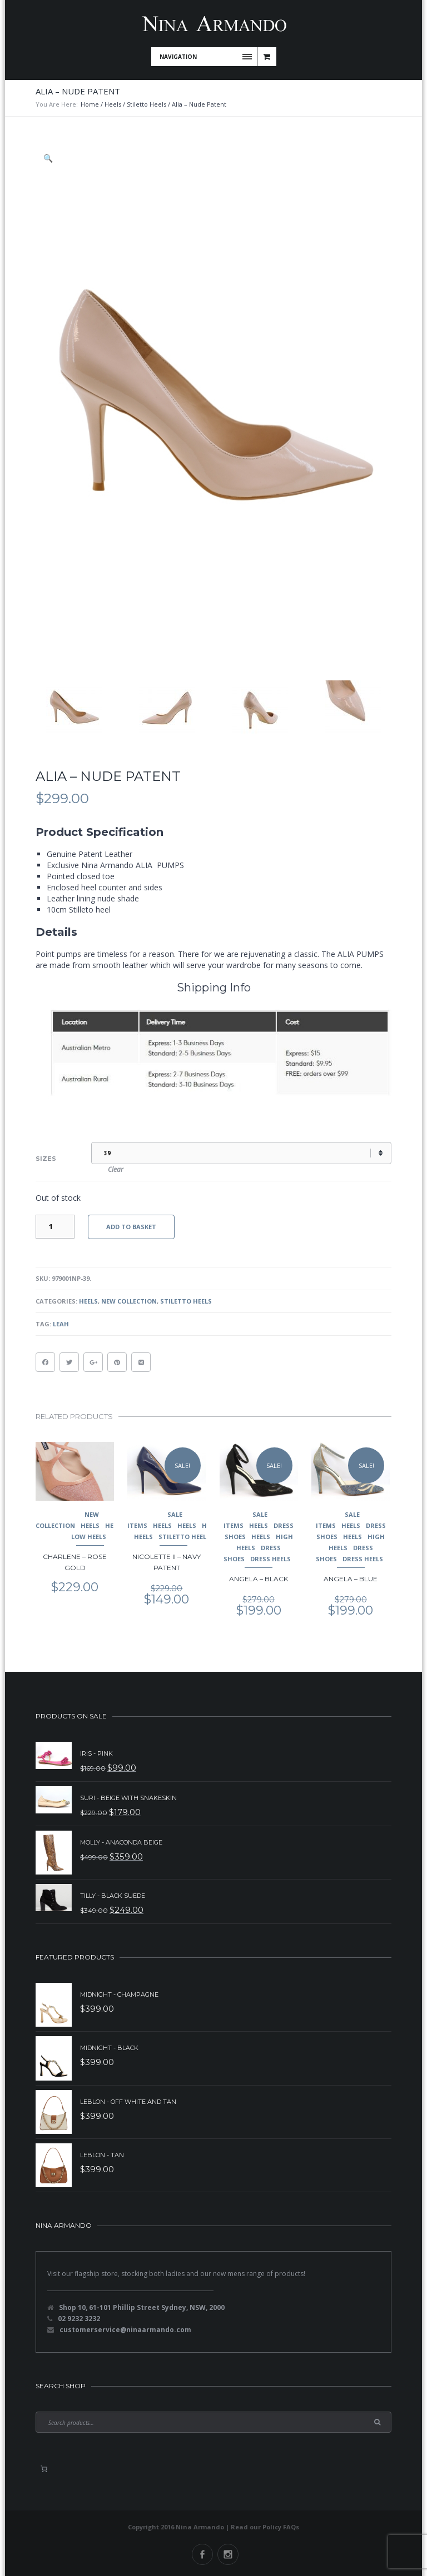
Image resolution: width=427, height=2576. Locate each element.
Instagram (228, 2554)
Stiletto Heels (146, 104)
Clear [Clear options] (115, 1169)
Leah (61, 1324)
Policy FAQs (280, 2527)
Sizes (46, 1158)
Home (90, 104)
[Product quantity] (55, 1227)
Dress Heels (270, 1559)
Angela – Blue (351, 1579)
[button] (48, 158)
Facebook (202, 2554)
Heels (113, 104)
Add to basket (131, 1226)
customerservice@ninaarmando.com (125, 2329)
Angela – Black (258, 1579)
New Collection (129, 1301)
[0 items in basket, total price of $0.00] (44, 2468)
